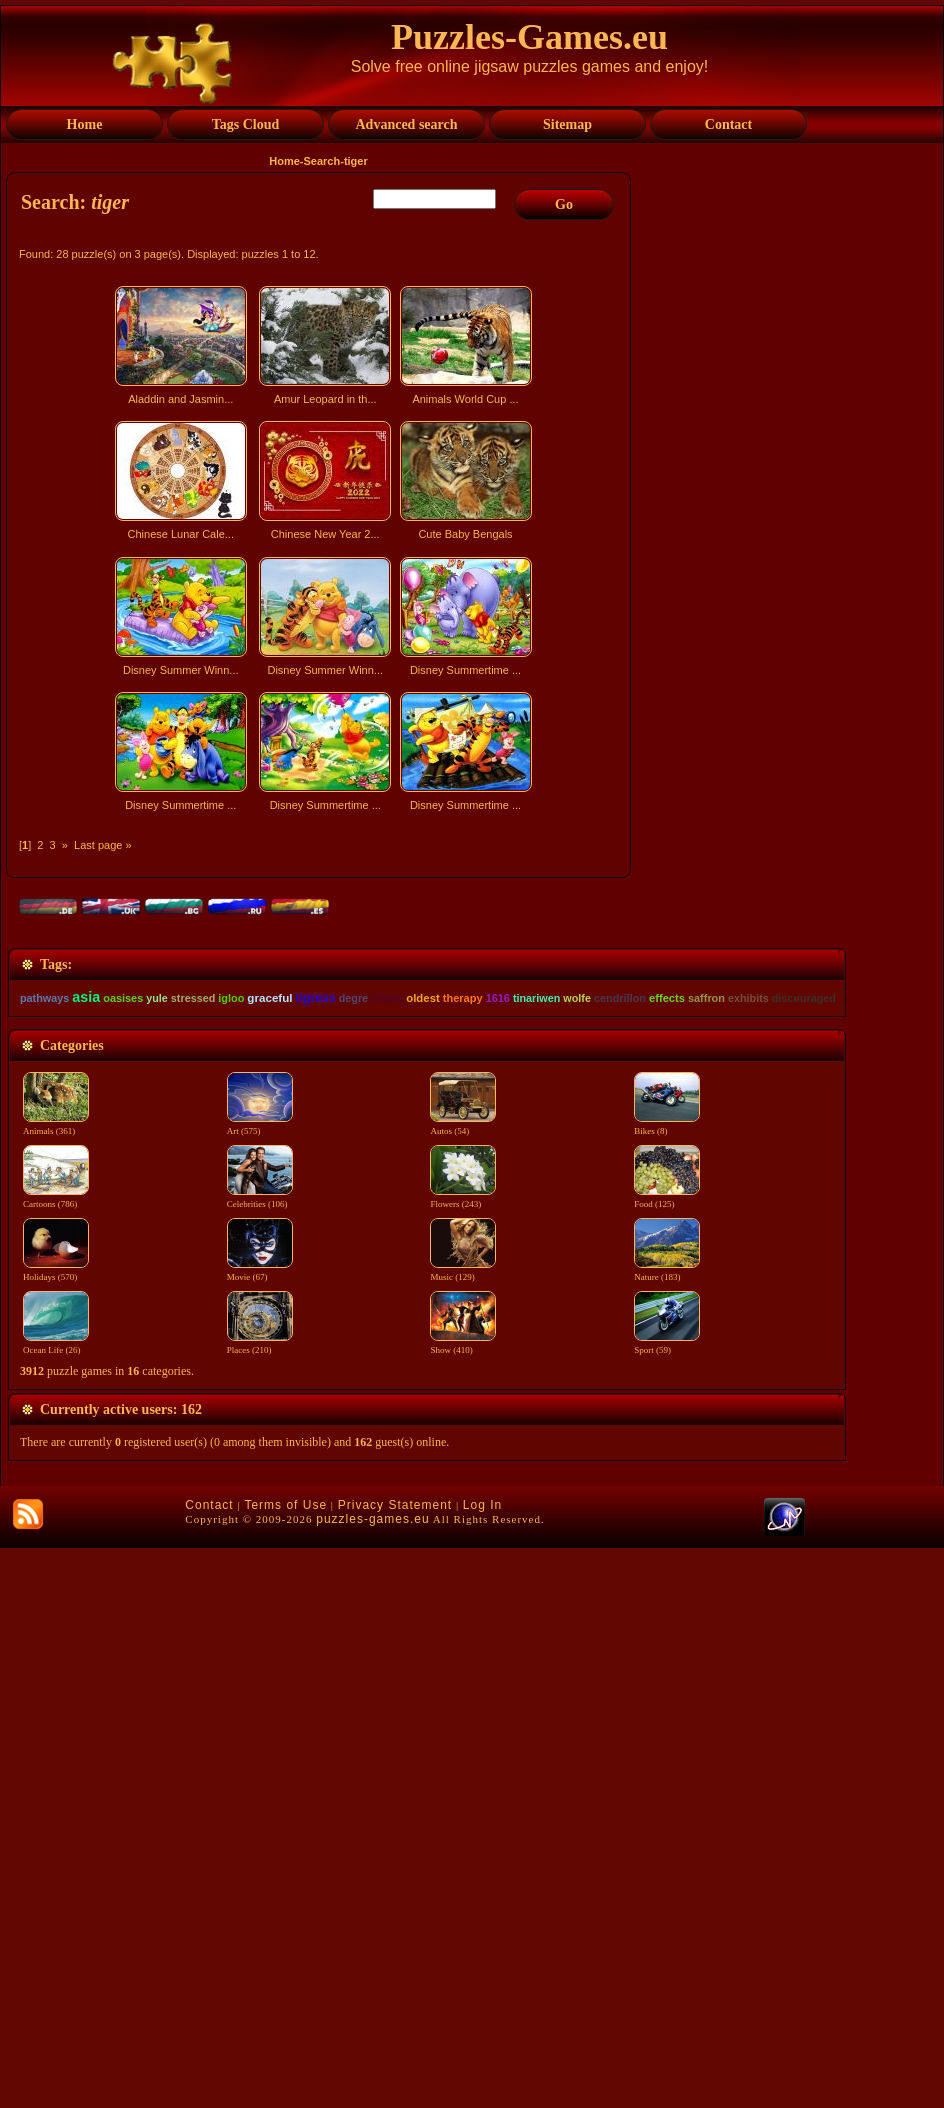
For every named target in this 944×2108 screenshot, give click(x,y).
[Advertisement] (321, 994)
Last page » (103, 845)
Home (284, 161)
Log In (482, 2065)
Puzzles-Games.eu (529, 37)
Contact (209, 2065)
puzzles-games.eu (372, 2079)
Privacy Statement (395, 2065)
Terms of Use (285, 2065)
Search (322, 161)
